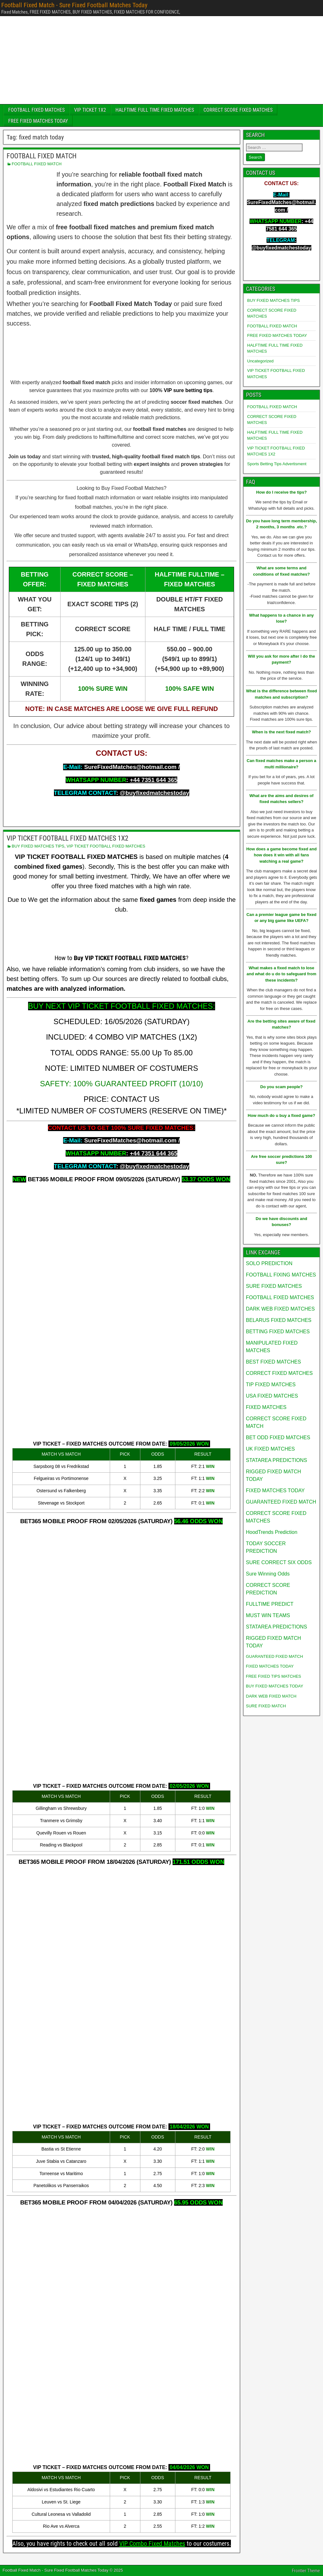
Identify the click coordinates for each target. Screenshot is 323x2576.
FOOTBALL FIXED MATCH (42, 156)
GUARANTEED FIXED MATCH (281, 1502)
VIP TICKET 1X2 (90, 110)
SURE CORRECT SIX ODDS (279, 1562)
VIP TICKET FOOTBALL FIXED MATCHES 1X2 (67, 838)
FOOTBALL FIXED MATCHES (36, 110)
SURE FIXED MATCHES (274, 1286)
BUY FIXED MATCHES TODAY (274, 1686)
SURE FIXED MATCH (266, 1706)
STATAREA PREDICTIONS (276, 1460)
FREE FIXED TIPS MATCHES (273, 1676)
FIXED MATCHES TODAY (275, 1490)
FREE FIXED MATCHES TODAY (38, 121)
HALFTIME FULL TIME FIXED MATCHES (154, 110)
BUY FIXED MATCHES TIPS (38, 846)
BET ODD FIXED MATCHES (278, 1437)
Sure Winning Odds (268, 1573)
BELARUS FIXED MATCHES (279, 1320)
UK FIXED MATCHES (270, 1449)
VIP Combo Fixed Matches (152, 2543)
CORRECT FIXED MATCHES (279, 1373)
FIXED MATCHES (266, 1407)
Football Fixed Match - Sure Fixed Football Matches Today (74, 5)
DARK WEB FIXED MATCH (271, 1696)
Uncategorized (260, 361)
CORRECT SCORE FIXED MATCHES (238, 110)
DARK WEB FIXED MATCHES (280, 1308)
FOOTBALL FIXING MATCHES (281, 1274)
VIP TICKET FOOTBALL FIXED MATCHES (106, 846)
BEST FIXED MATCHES (273, 1361)
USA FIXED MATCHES (272, 1396)
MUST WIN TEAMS (268, 1615)
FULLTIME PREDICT (270, 1604)
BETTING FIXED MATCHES (278, 1331)
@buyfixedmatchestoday (154, 792)
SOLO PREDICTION (269, 1263)
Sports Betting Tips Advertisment (277, 463)
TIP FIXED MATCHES (271, 1384)
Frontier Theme (306, 2570)
